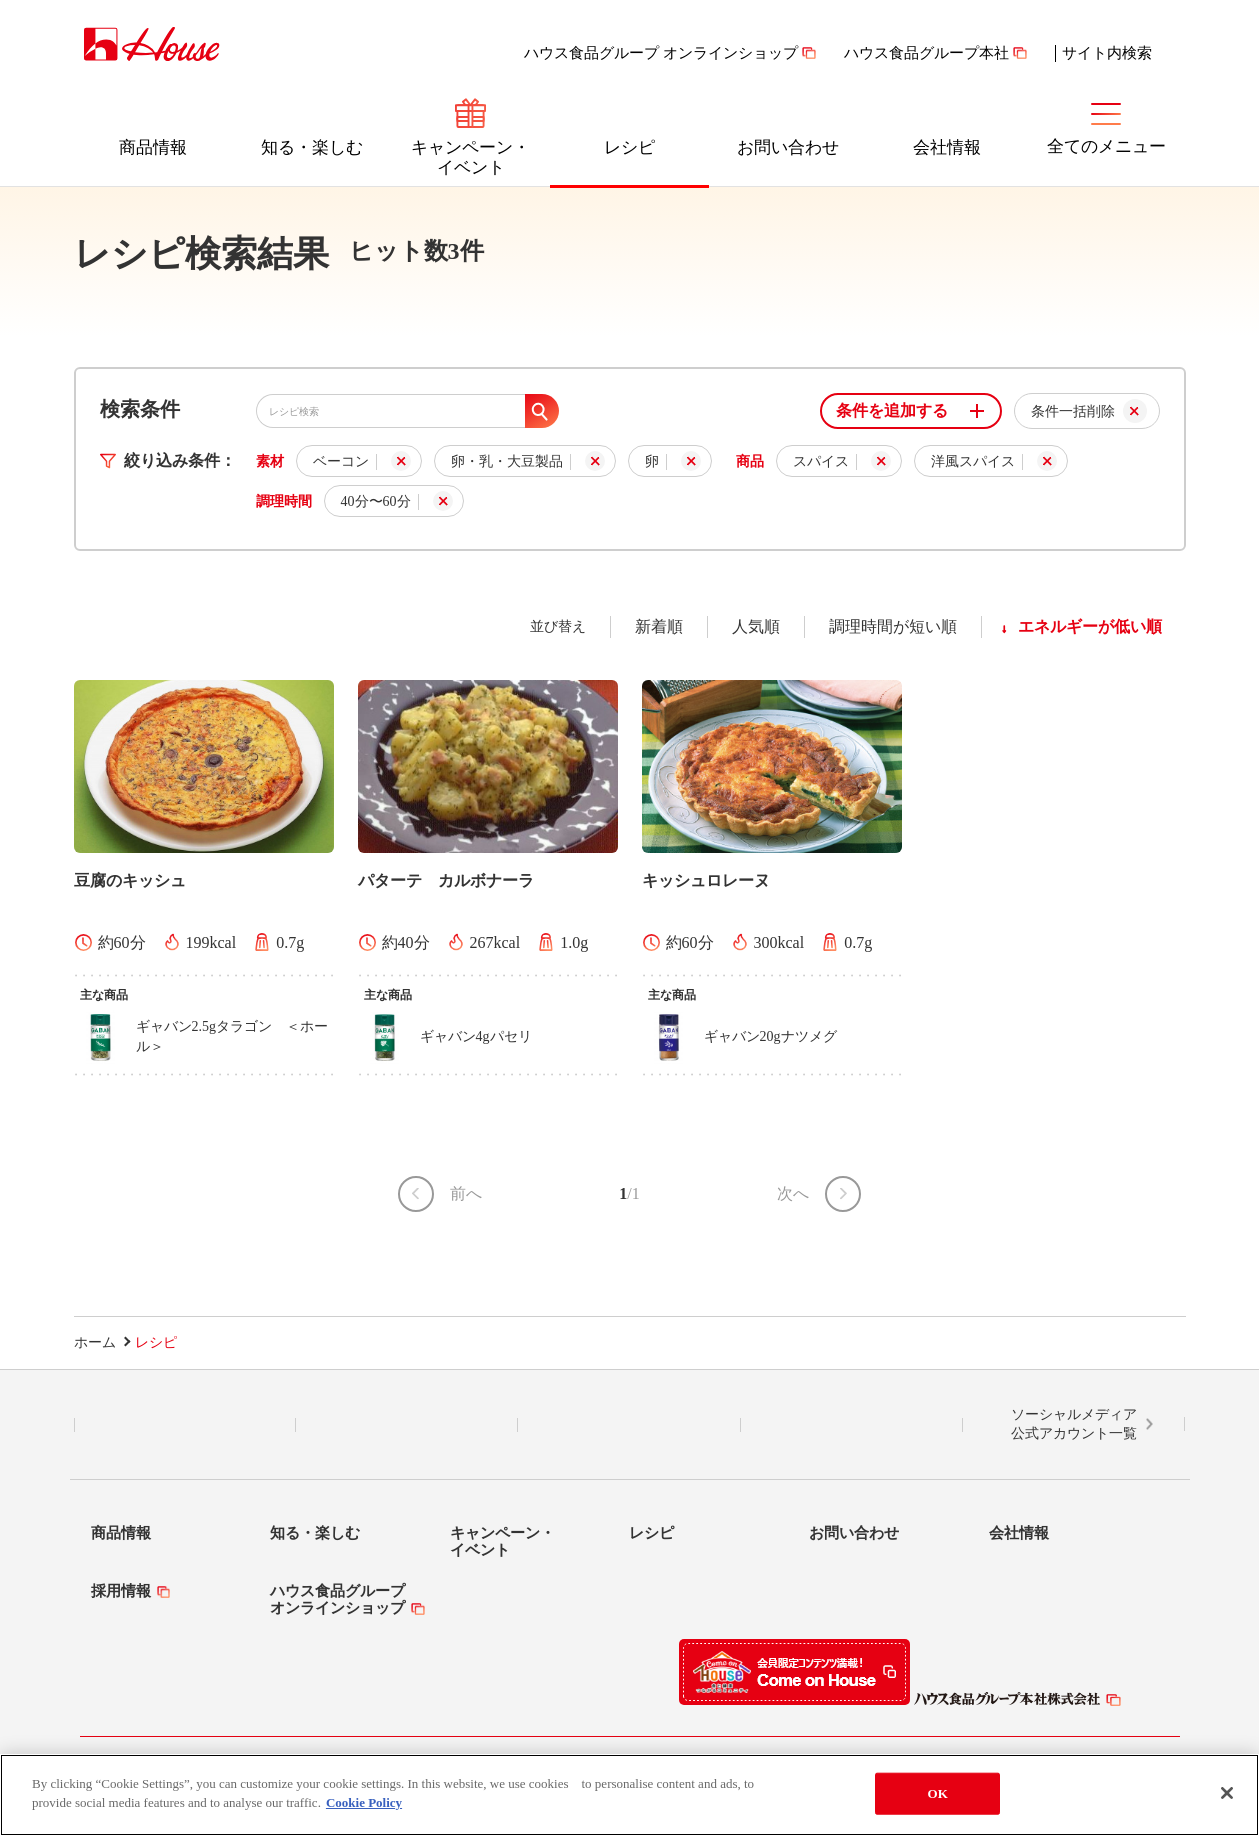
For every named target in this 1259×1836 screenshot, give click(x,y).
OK (937, 1793)
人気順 (756, 626)
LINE (184, 1425)
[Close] (1227, 1793)
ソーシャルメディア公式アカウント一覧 (1074, 1424)
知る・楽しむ (312, 147)
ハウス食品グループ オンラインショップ (661, 53)
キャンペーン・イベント (470, 157)
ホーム (95, 1342)
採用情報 (121, 1591)
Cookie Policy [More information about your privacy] (364, 1802)
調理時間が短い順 (893, 626)
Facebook (629, 1425)
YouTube (852, 1425)
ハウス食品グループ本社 (926, 53)
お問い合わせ (788, 147)
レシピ (629, 147)
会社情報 (947, 147)
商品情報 (153, 147)
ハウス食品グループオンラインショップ (337, 1599)
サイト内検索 (1107, 53)
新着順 (659, 626)
